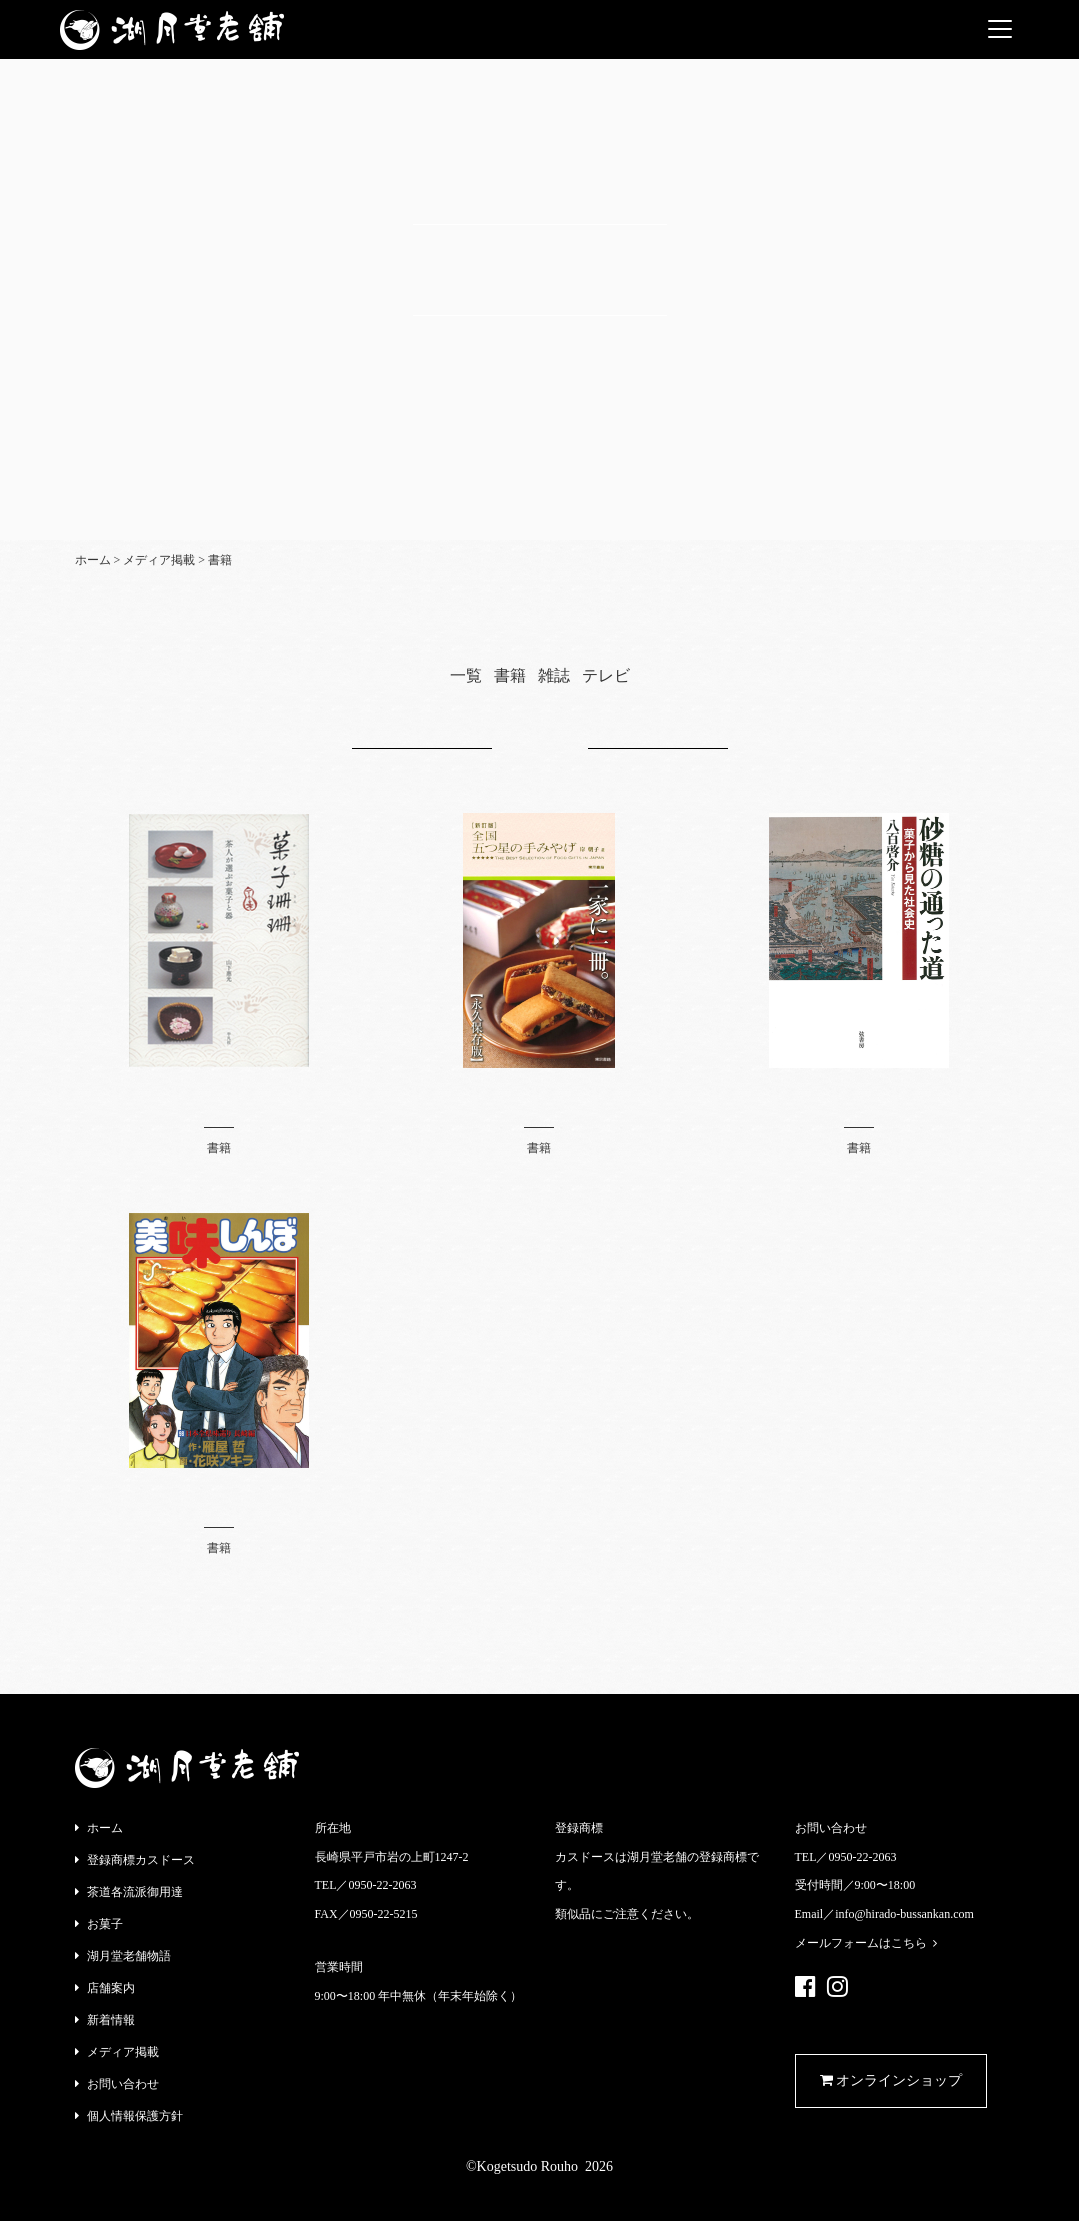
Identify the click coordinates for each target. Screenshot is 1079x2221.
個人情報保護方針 (135, 2116)
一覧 (466, 675)
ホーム (105, 1828)
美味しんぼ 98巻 (219, 1497)
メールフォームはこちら (866, 1943)
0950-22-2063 (383, 1885)
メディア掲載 (123, 2052)
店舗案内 (111, 1988)
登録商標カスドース (141, 1860)
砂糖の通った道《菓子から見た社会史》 (859, 1097)
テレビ (606, 675)
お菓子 (105, 1924)
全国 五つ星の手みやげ (539, 1097)
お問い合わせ (123, 2084)
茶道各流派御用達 (135, 1892)
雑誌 (554, 675)
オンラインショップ (891, 2080)
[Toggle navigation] (1000, 29)
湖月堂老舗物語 (129, 1956)
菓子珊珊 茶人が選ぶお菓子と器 (219, 1097)
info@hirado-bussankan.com (904, 1914)
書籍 (510, 675)
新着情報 (111, 2020)
